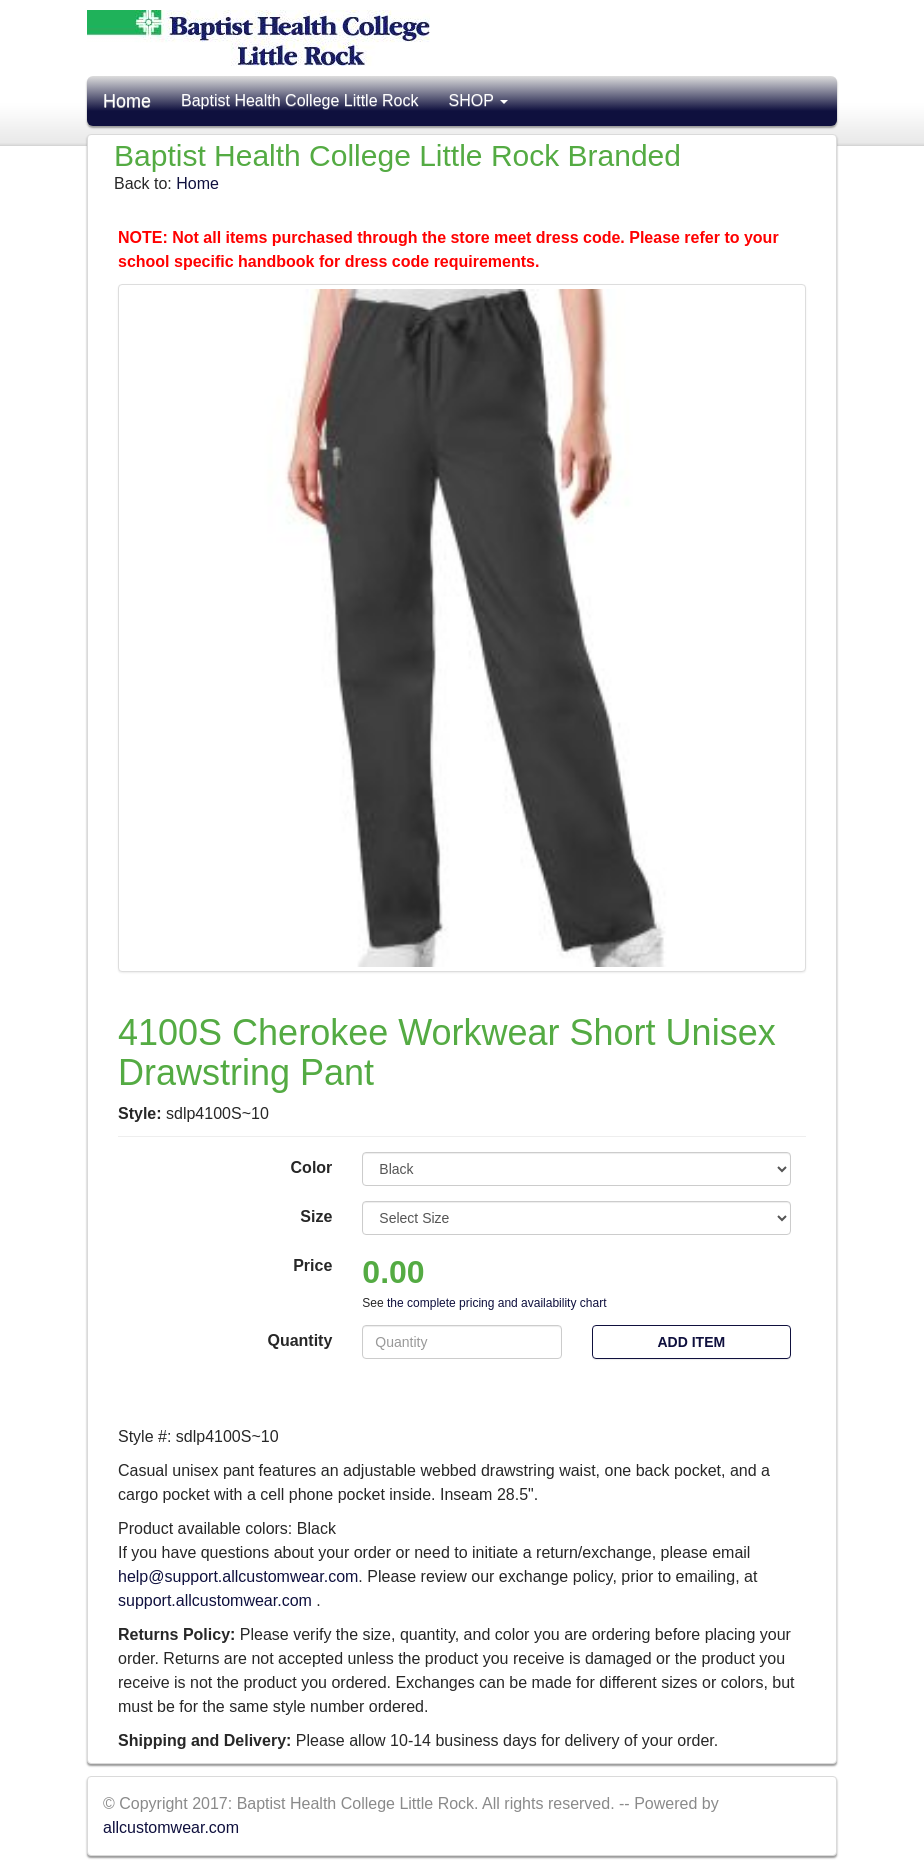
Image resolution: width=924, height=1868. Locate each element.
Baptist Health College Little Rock (299, 100)
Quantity (299, 1340)
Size (316, 1216)
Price (312, 1265)
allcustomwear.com (171, 1827)
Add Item (691, 1342)
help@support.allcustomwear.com (238, 1576)
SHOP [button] (478, 100)
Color (312, 1167)
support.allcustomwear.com (217, 1600)
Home (127, 101)
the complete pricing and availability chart (496, 1303)
